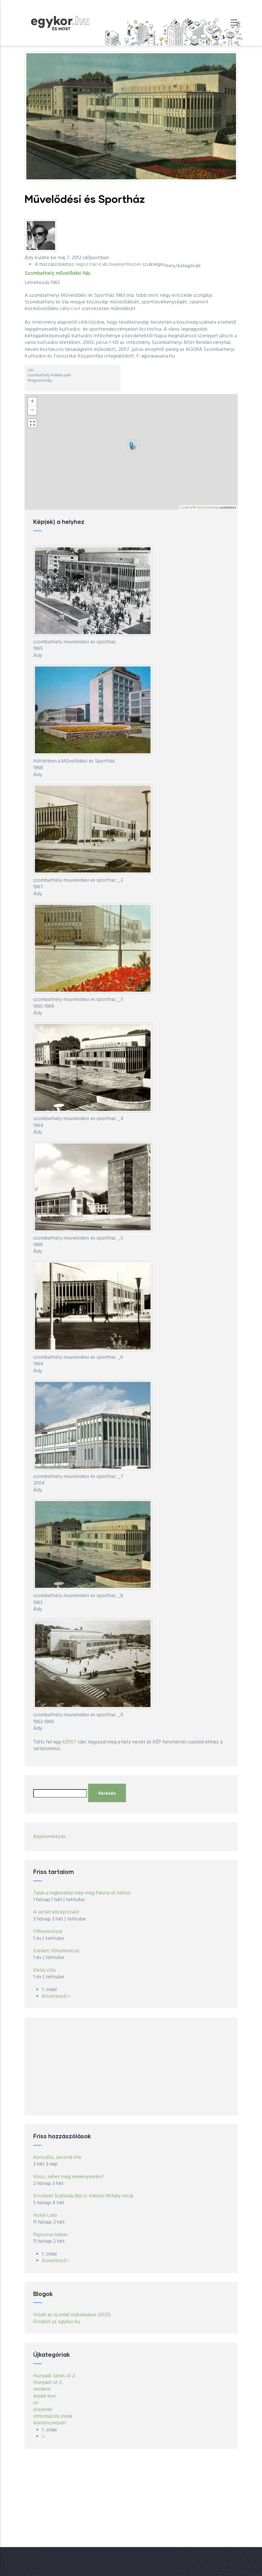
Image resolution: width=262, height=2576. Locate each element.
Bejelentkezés (49, 1837)
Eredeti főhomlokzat (56, 1951)
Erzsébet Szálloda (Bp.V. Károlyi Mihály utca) (83, 2196)
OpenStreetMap (207, 507)
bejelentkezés (125, 264)
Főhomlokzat (47, 1931)
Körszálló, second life (57, 2157)
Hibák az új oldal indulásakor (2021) (71, 2315)
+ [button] (32, 401)
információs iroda (52, 2416)
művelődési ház (72, 273)
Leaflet (185, 507)
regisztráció (88, 264)
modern (42, 2389)
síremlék (42, 2410)
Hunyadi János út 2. (54, 2376)
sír (35, 2403)
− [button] (32, 410)
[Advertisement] (131, 2066)
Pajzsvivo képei (50, 2235)
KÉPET (69, 1742)
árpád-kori (44, 2396)
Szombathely (39, 273)
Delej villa (44, 1970)
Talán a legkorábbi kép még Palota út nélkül (82, 1893)
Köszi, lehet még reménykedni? (68, 2177)
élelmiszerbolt (49, 2423)
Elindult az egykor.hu (56, 2322)
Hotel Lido (45, 2215)
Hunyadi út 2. (48, 2382)
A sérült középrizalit (56, 1912)
